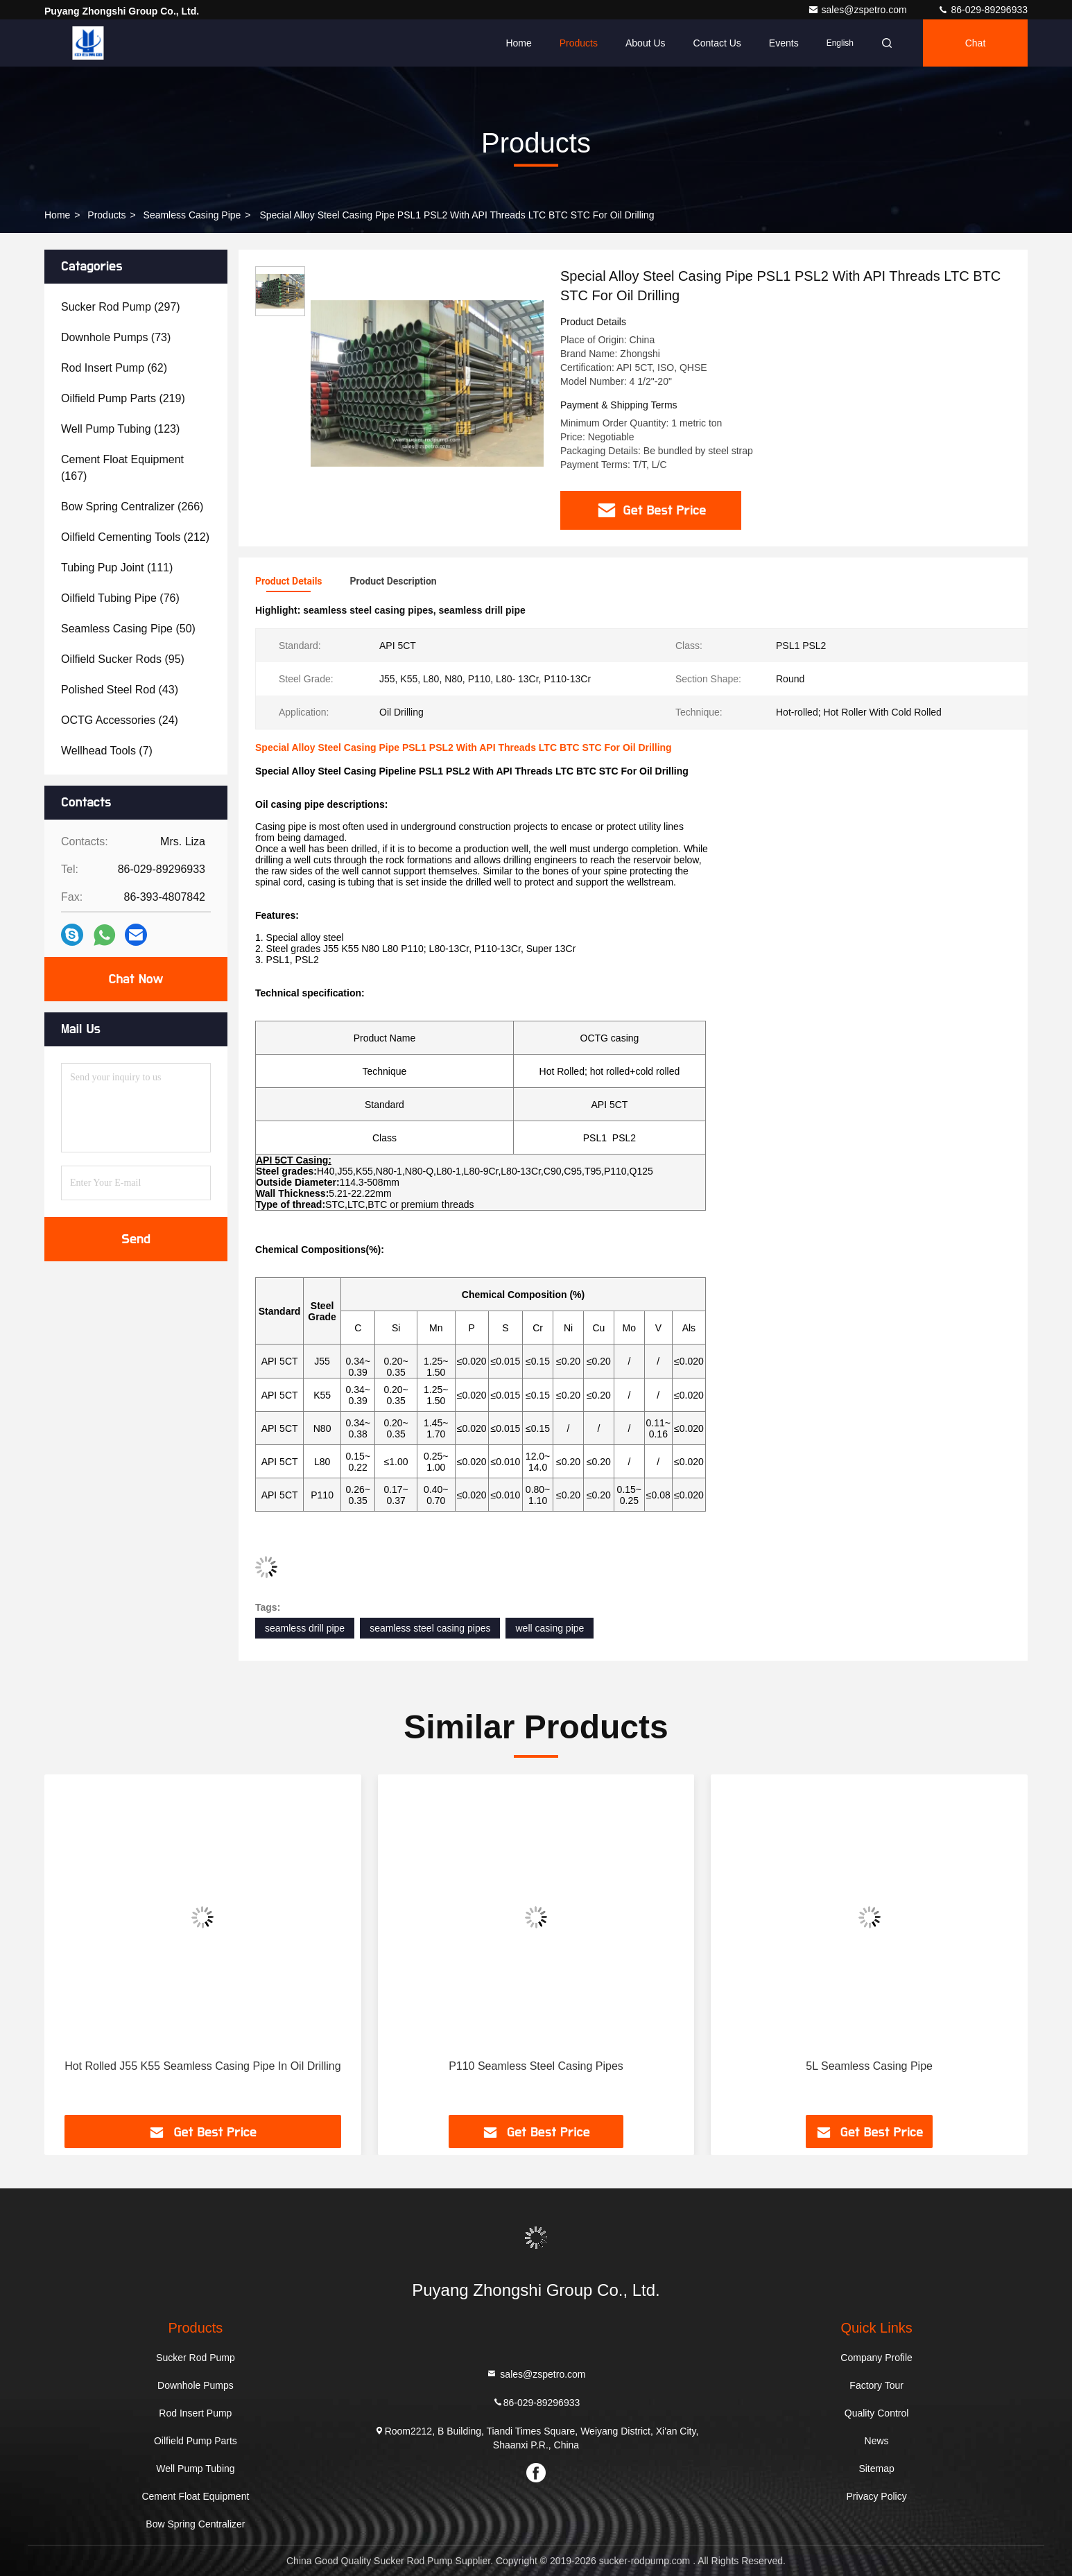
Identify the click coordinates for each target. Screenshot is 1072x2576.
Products (579, 43)
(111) (117, 567)
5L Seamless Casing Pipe (869, 2066)
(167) (122, 467)
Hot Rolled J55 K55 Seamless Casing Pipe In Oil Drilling (202, 2066)
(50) (128, 628)
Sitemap (876, 2468)
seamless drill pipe (305, 1628)
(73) (116, 337)
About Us (645, 43)
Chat (975, 43)
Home (518, 43)
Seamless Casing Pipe (192, 215)
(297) (120, 307)
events (784, 43)
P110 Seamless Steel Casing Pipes (536, 2066)
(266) (132, 506)
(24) (119, 720)
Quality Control (877, 2413)
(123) (120, 429)
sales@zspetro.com (859, 9)
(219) (123, 398)
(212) (135, 537)
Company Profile (876, 2357)
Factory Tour (876, 2385)
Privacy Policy (877, 2496)
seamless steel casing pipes (430, 1628)
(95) (122, 659)
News (877, 2440)
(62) (114, 368)
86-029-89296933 (982, 9)
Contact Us (717, 43)
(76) (120, 598)
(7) (107, 751)
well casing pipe (549, 1628)
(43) (119, 689)
